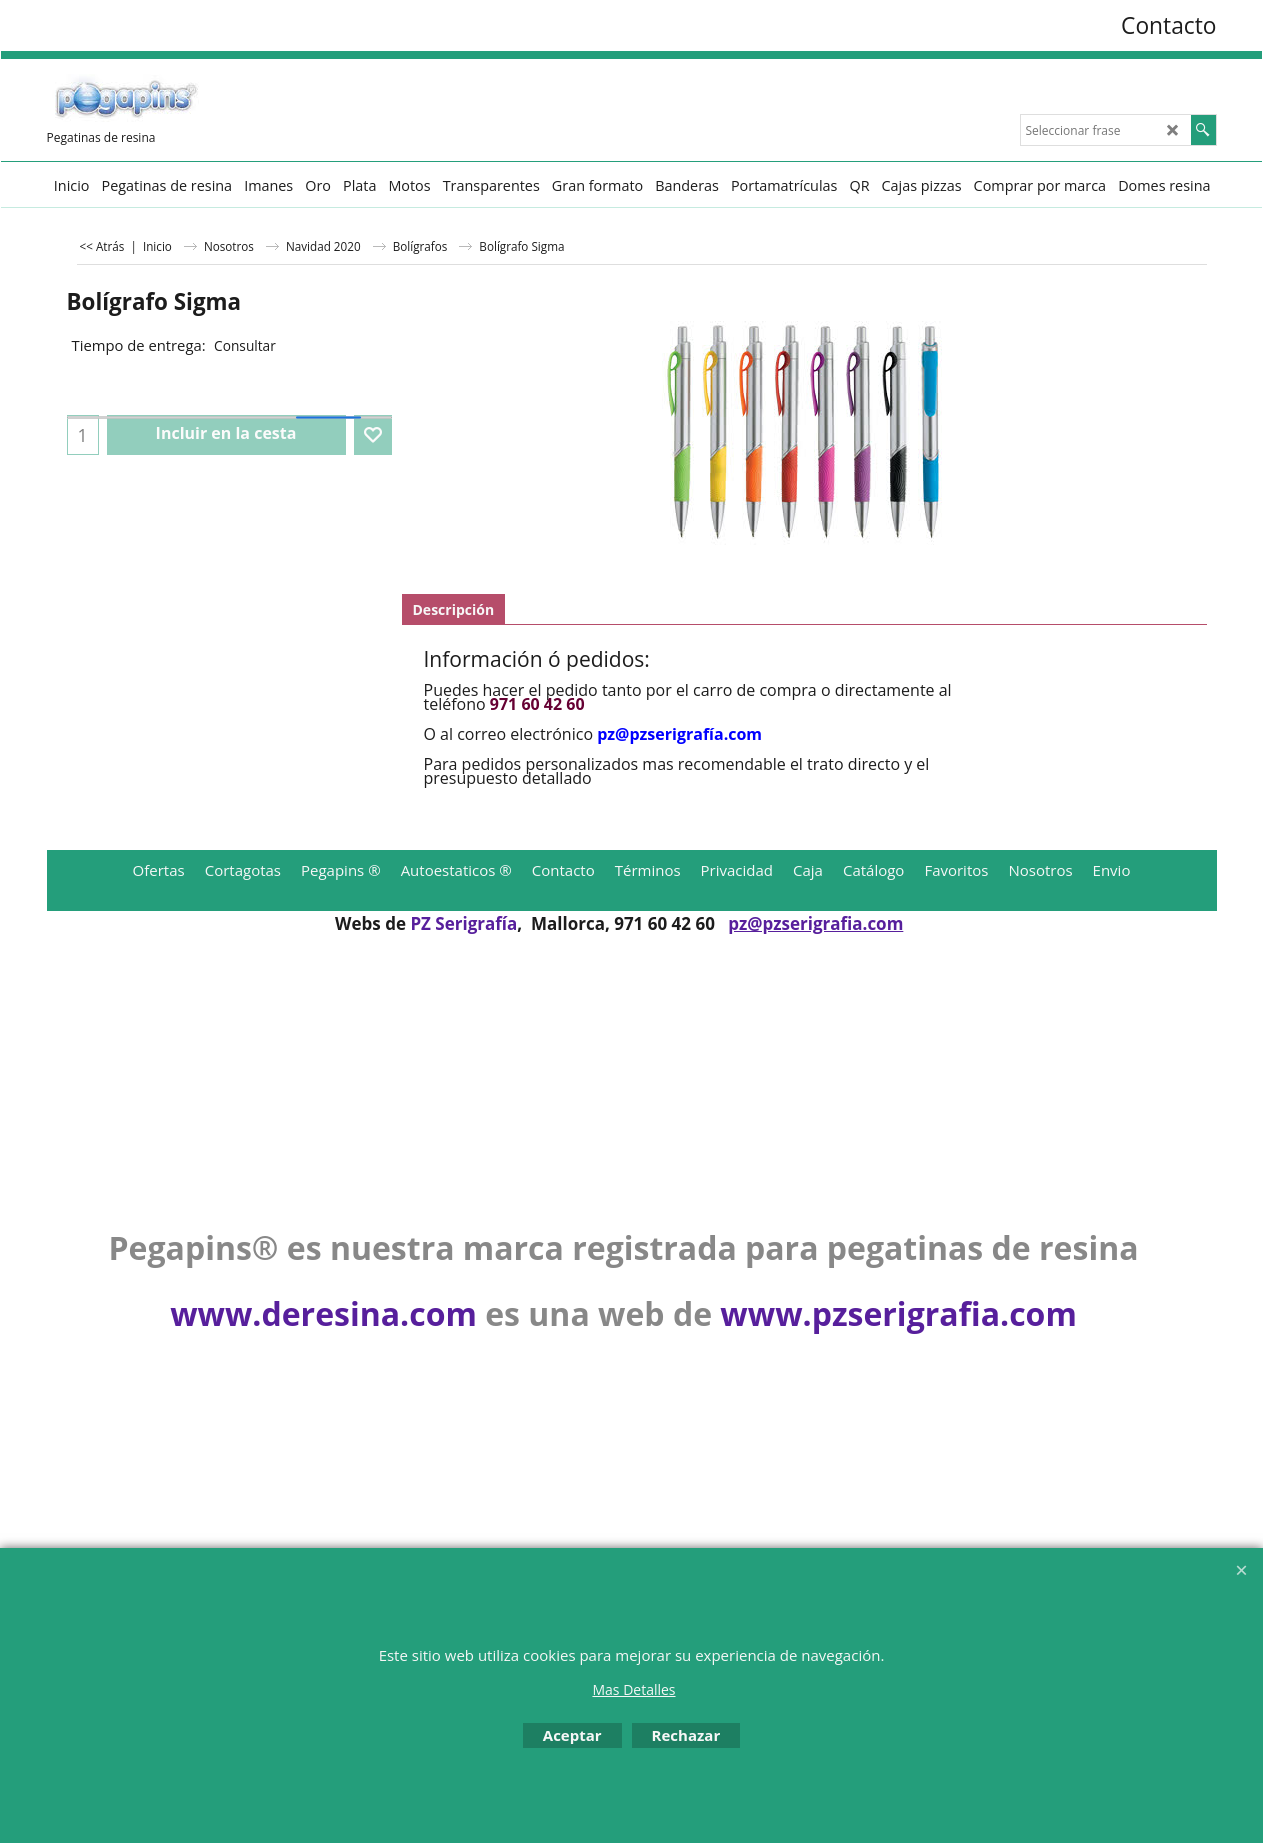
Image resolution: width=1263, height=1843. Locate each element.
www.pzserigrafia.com (898, 1313)
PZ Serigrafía (463, 923)
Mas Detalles (633, 1689)
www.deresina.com (323, 1313)
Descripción (454, 609)
